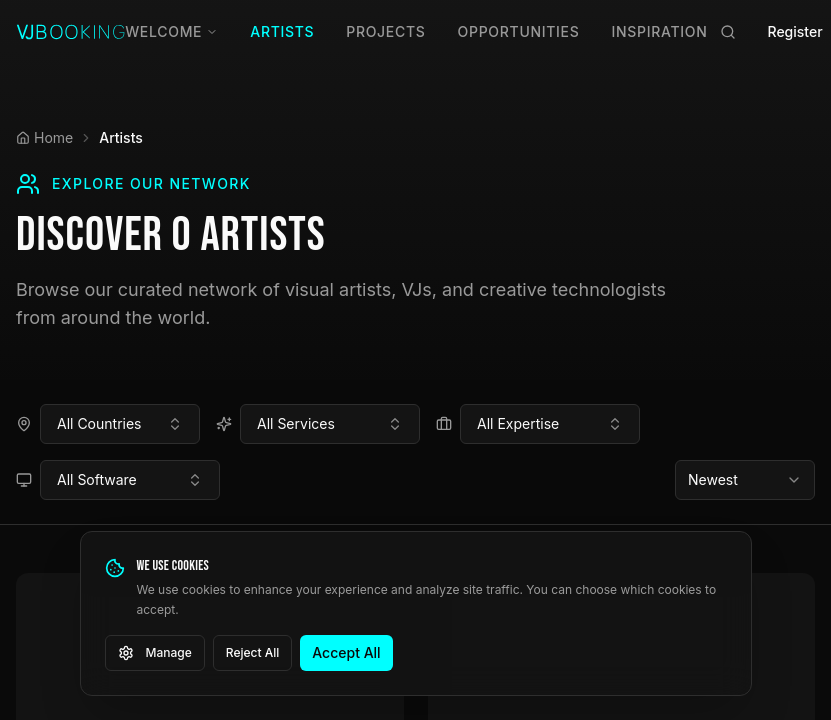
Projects (385, 31)
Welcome (171, 31)
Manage (155, 653)
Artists (282, 31)
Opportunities (519, 31)
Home (44, 137)
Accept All (346, 652)
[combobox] (120, 424)
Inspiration (660, 31)
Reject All (253, 652)
